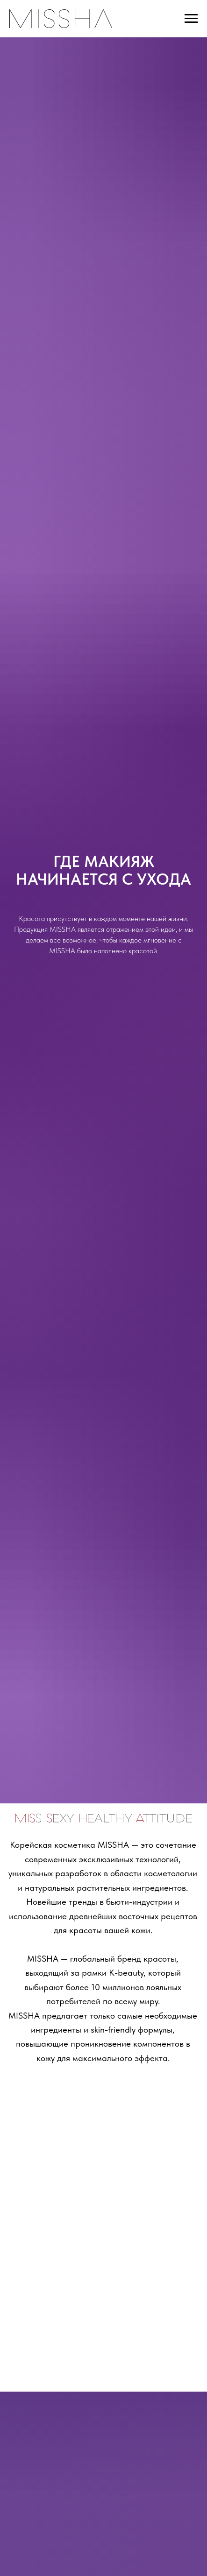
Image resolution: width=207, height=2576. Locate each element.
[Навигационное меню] (191, 18)
